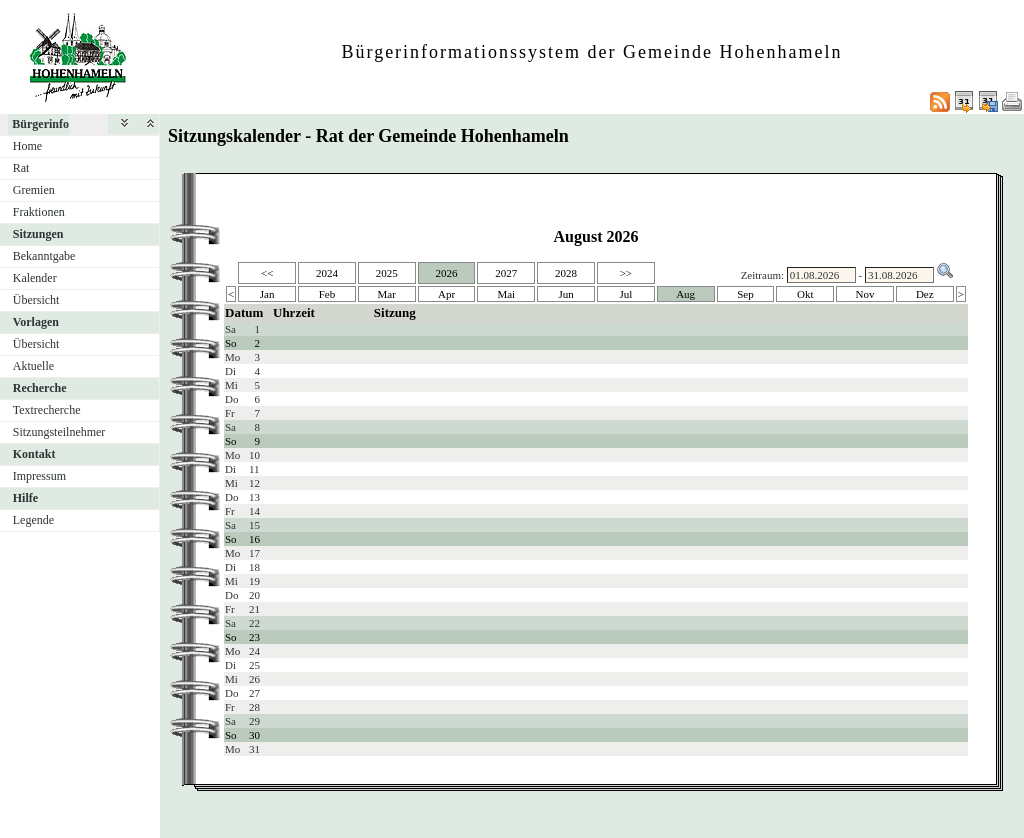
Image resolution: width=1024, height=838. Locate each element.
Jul (625, 294)
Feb (327, 294)
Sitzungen (38, 234)
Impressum (39, 476)
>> (626, 273)
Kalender (35, 278)
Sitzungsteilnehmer (59, 432)
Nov (865, 294)
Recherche (40, 388)
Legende (33, 520)
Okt (805, 294)
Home (27, 146)
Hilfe (25, 498)
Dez (925, 294)
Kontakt (34, 454)
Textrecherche (47, 410)
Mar (387, 294)
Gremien (34, 190)
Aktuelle (33, 366)
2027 (506, 273)
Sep (745, 294)
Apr (446, 294)
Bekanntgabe (44, 256)
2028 (566, 273)
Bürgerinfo (40, 124)
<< (267, 273)
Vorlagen (36, 322)
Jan (267, 294)
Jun (565, 294)
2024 (327, 273)
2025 (387, 273)
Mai (506, 294)
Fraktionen (39, 212)
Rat (21, 168)
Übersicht (36, 300)
